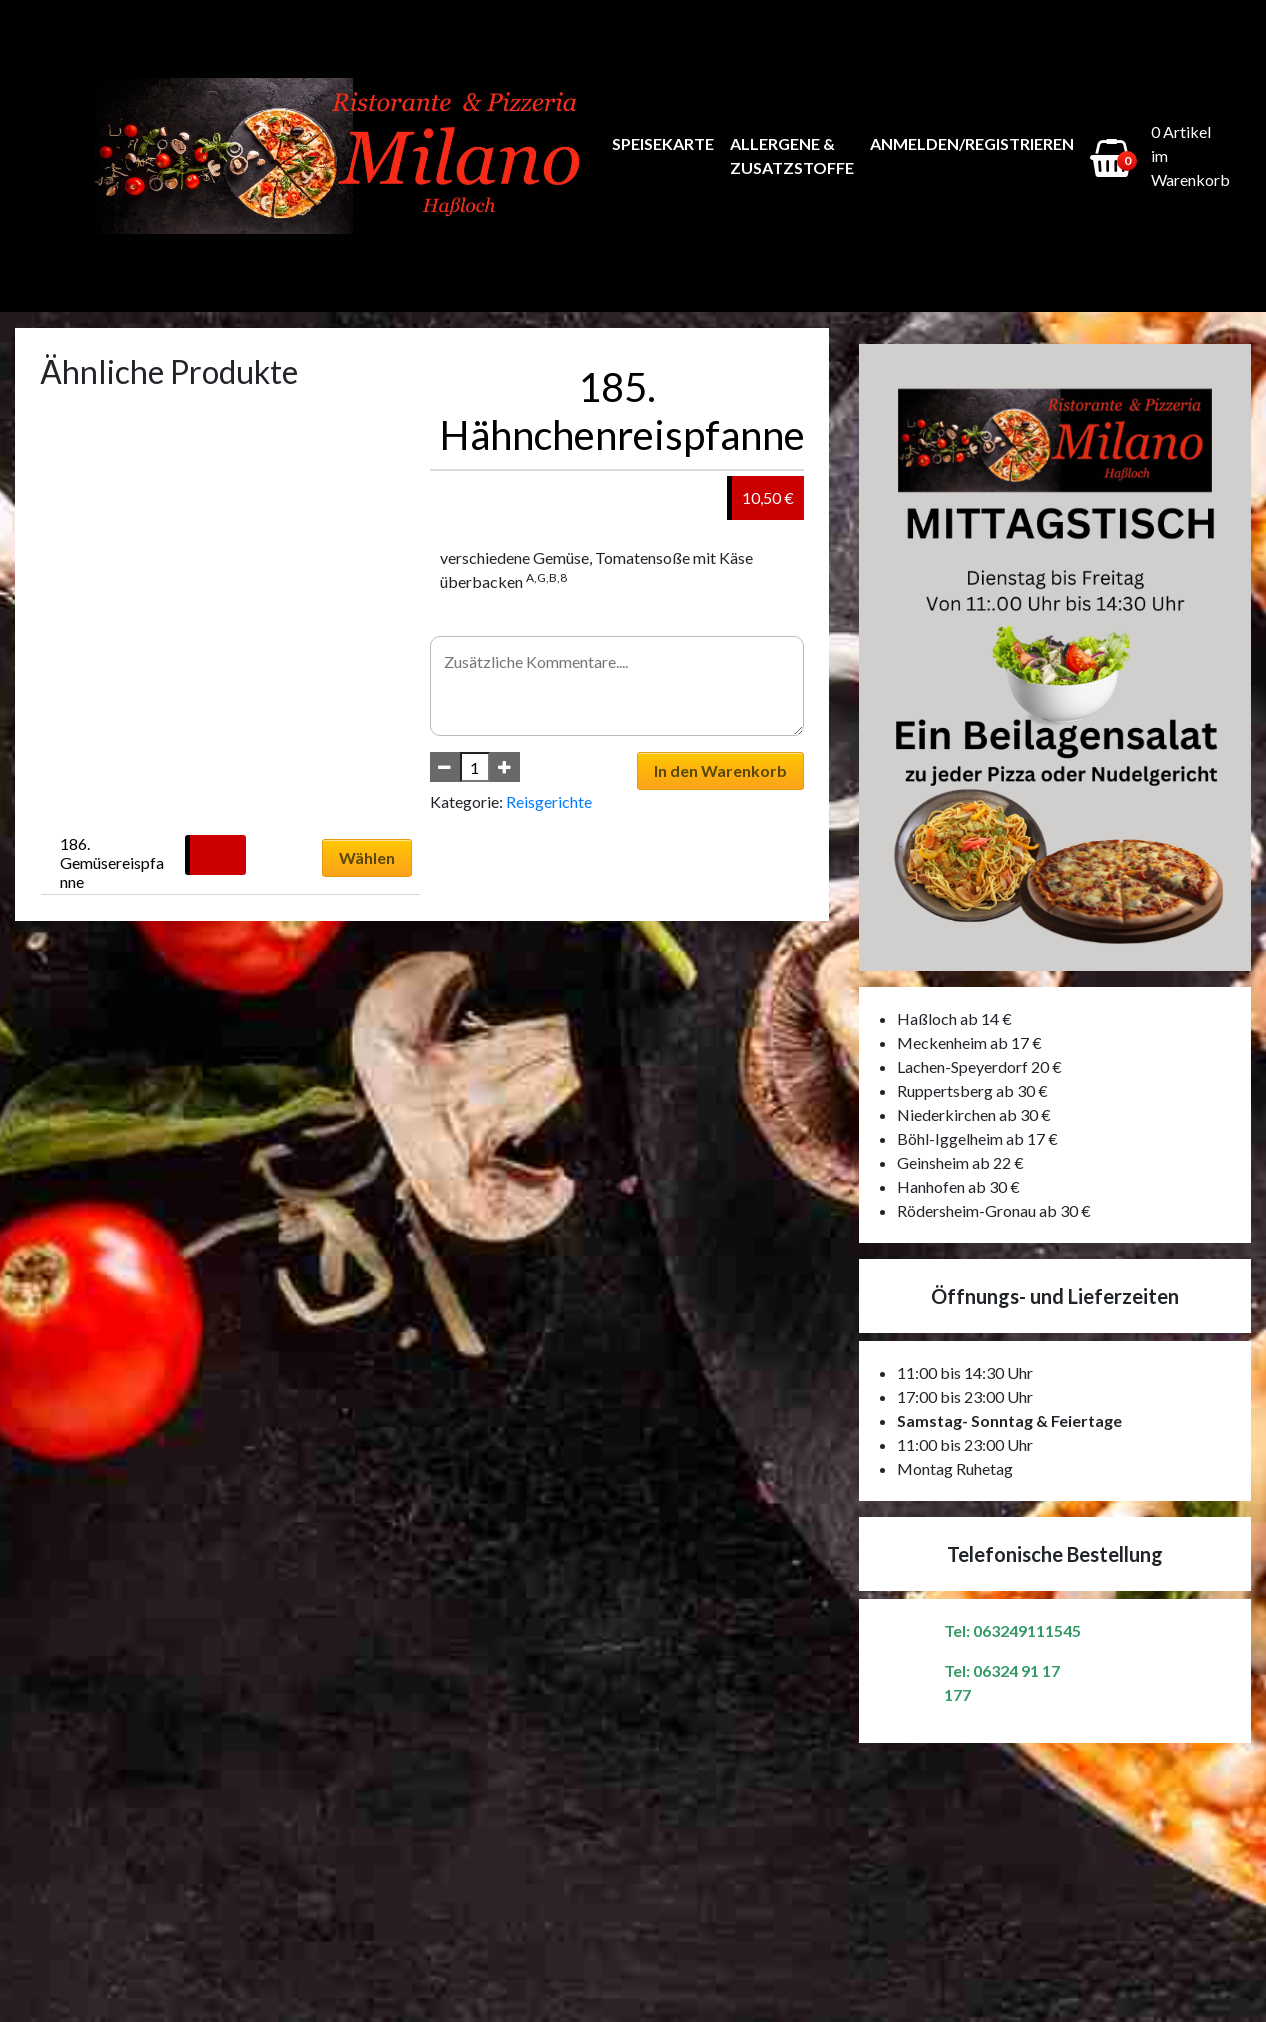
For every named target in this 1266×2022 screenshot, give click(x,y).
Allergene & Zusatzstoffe (792, 155)
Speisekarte (663, 143)
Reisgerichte (549, 801)
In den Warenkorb (720, 770)
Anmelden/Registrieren (972, 143)
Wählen (367, 857)
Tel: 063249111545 (1012, 1630)
